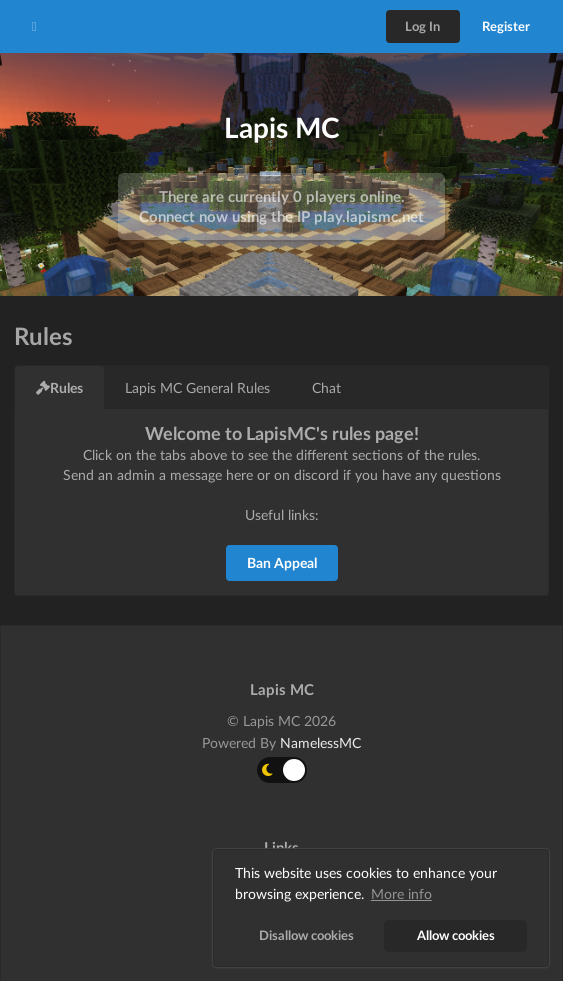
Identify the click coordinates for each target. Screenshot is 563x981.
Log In (422, 26)
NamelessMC (320, 742)
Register (506, 26)
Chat (326, 387)
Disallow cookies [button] (306, 935)
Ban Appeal (282, 562)
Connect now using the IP (281, 216)
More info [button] (401, 893)
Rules (59, 387)
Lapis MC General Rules (197, 387)
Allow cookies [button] (456, 935)
